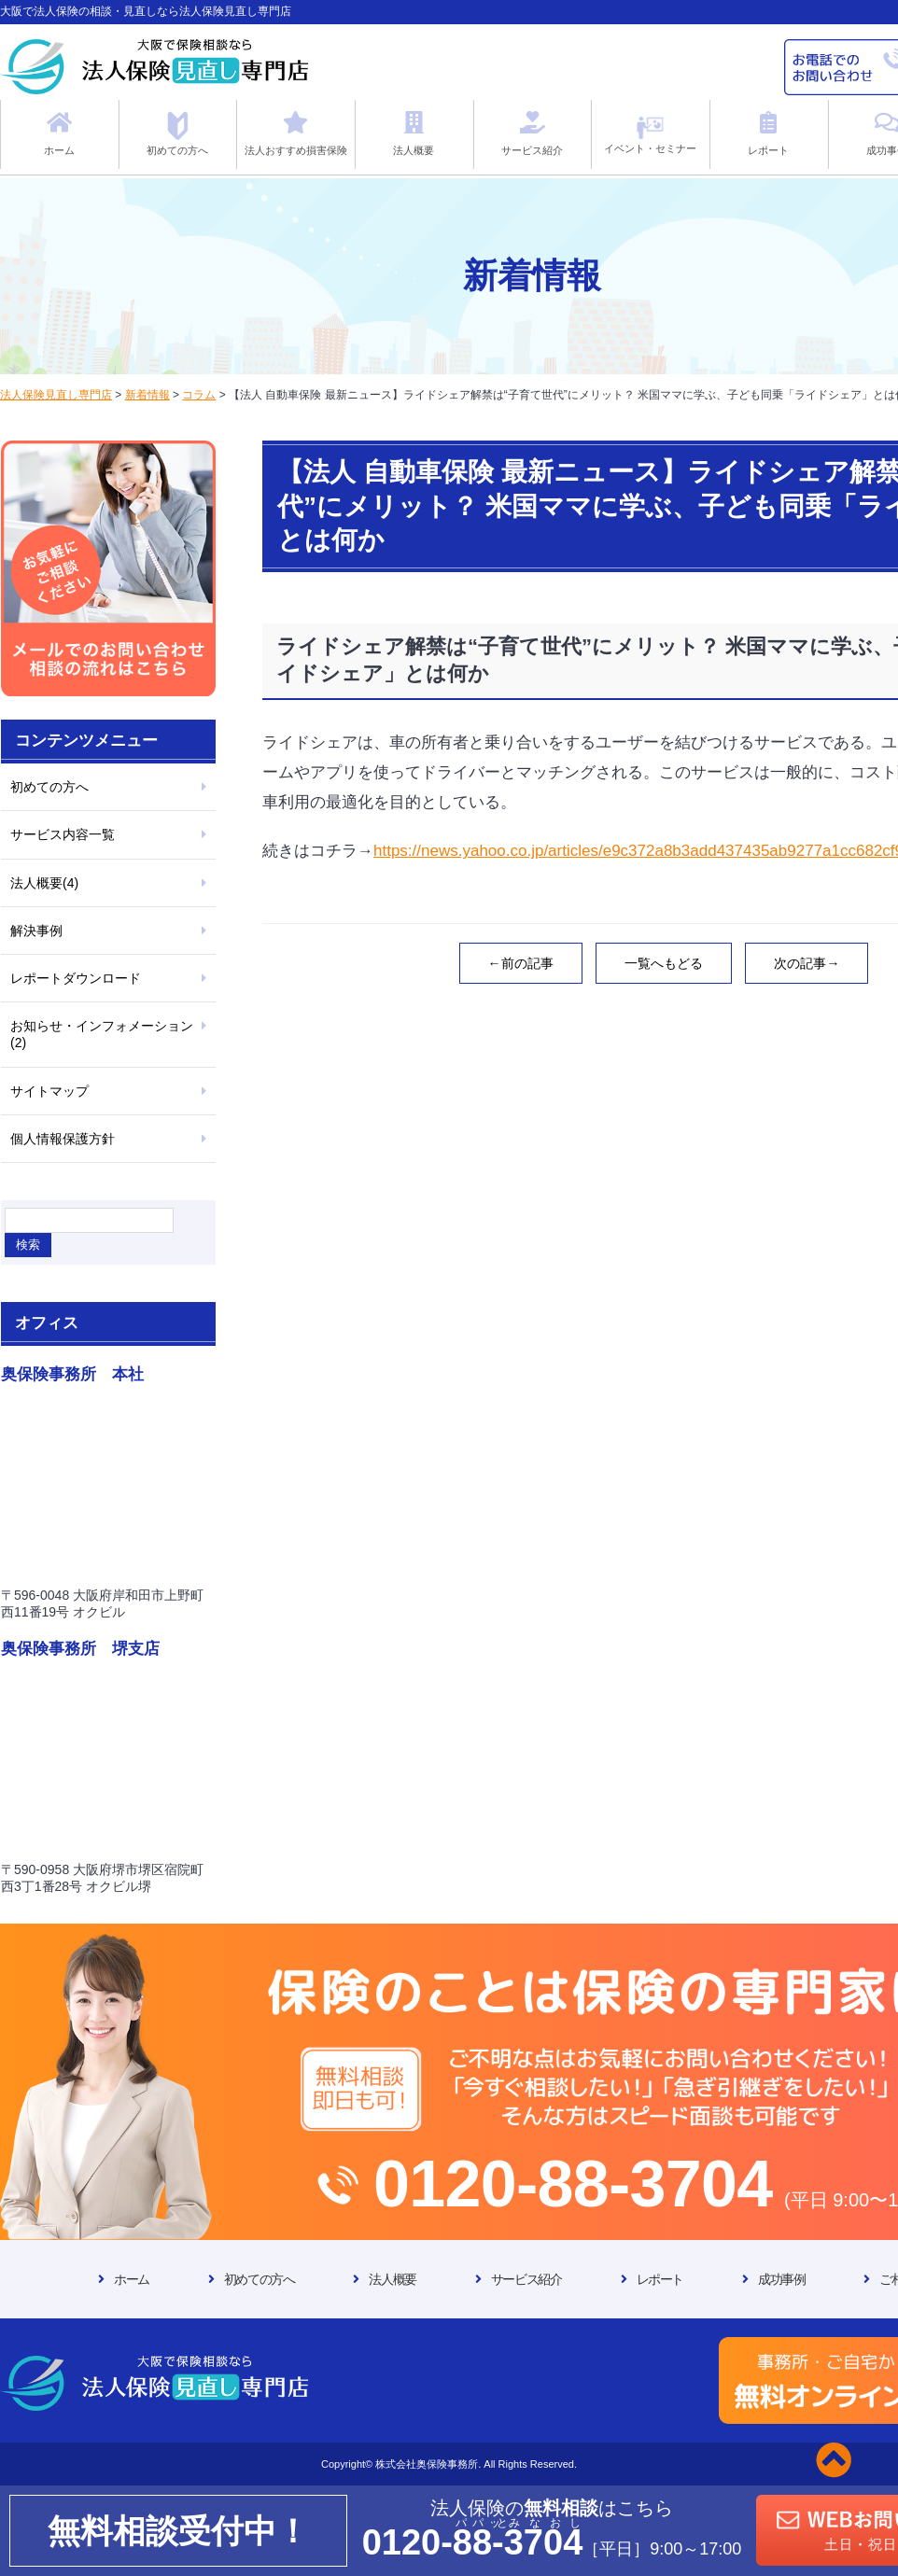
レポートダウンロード (75, 978)
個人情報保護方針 (62, 1138)
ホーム (131, 2279)
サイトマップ (49, 1091)
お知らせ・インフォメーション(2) (101, 1034)
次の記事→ (806, 963)
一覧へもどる (663, 963)
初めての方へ (49, 786)
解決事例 (36, 930)
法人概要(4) (44, 882)
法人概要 (392, 2279)
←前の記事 (521, 963)
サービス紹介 (526, 2279)
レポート (660, 2279)
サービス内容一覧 (62, 834)
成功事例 (781, 2279)
